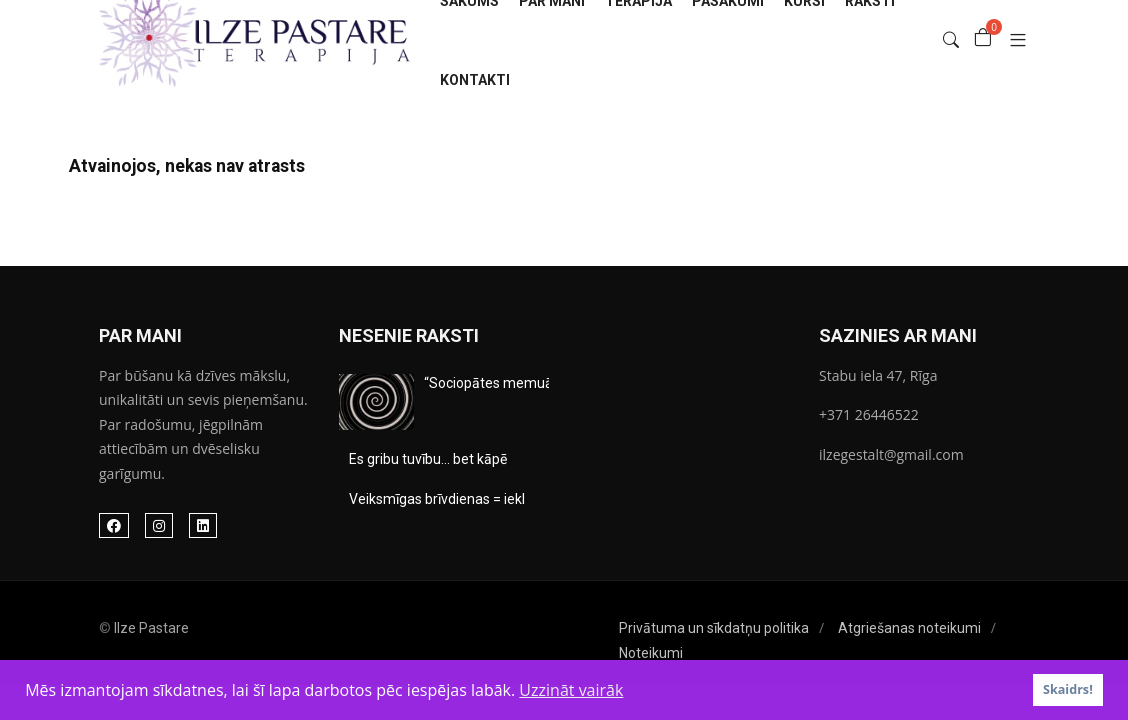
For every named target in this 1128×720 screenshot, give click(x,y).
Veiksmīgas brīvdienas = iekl (437, 499)
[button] (1010, 40)
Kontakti (475, 80)
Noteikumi (651, 653)
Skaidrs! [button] (1068, 689)
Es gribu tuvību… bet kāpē (428, 459)
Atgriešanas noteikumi (909, 628)
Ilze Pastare (151, 628)
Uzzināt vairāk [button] (571, 690)
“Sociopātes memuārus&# (508, 383)
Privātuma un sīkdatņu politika (714, 628)
